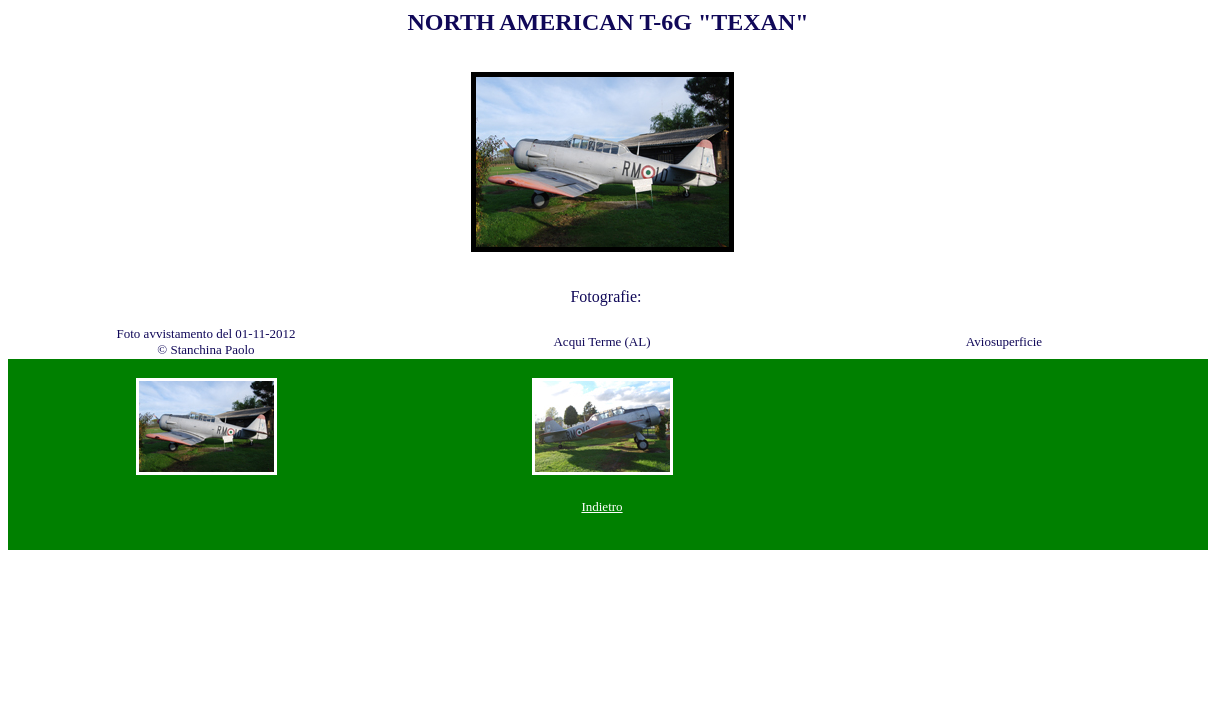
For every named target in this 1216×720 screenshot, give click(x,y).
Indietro (601, 506)
